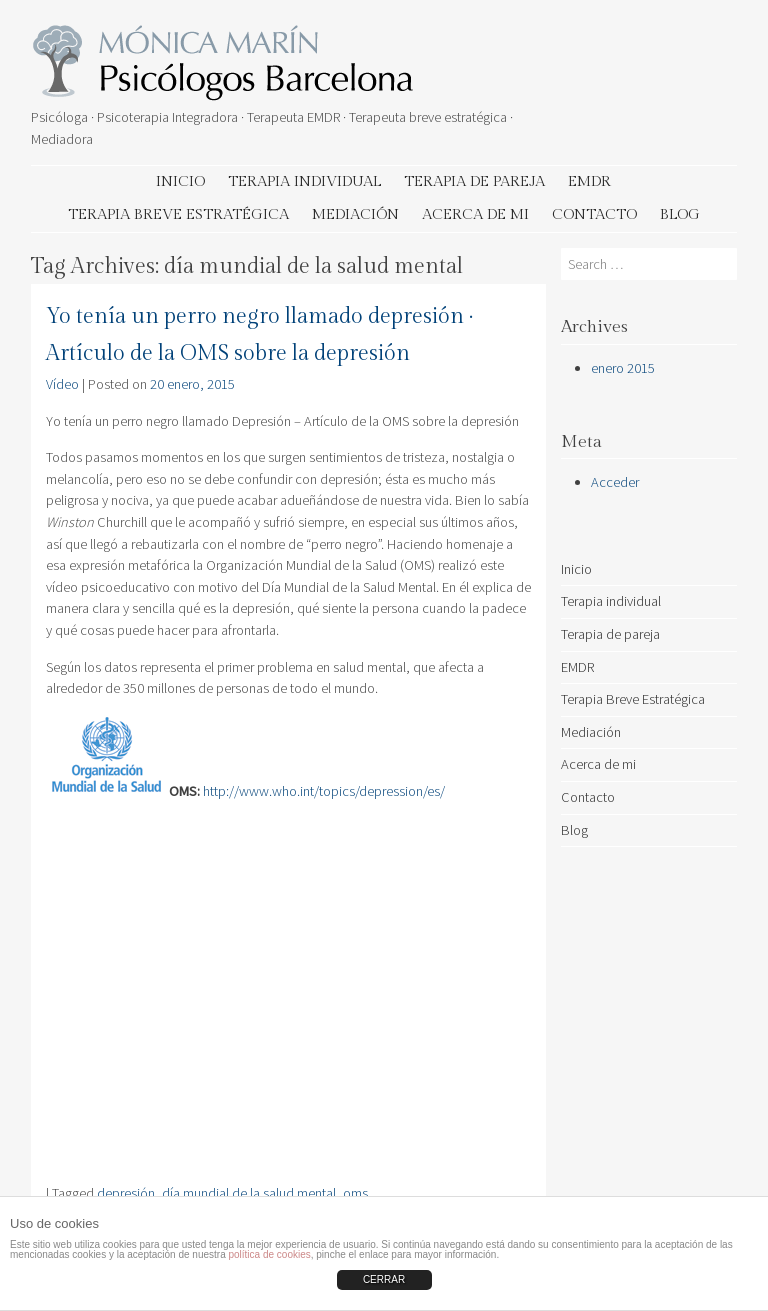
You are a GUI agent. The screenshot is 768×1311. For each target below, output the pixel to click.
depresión (126, 1193)
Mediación (355, 214)
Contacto (594, 214)
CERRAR (384, 1279)
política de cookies (269, 1254)
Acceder (615, 482)
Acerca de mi (475, 214)
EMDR (589, 181)
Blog (680, 214)
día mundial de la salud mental (249, 1193)
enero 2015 (623, 368)
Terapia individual (304, 181)
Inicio (180, 181)
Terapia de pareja (474, 181)
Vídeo (62, 384)
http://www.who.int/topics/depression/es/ (324, 791)
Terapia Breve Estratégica (178, 214)
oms (355, 1193)
